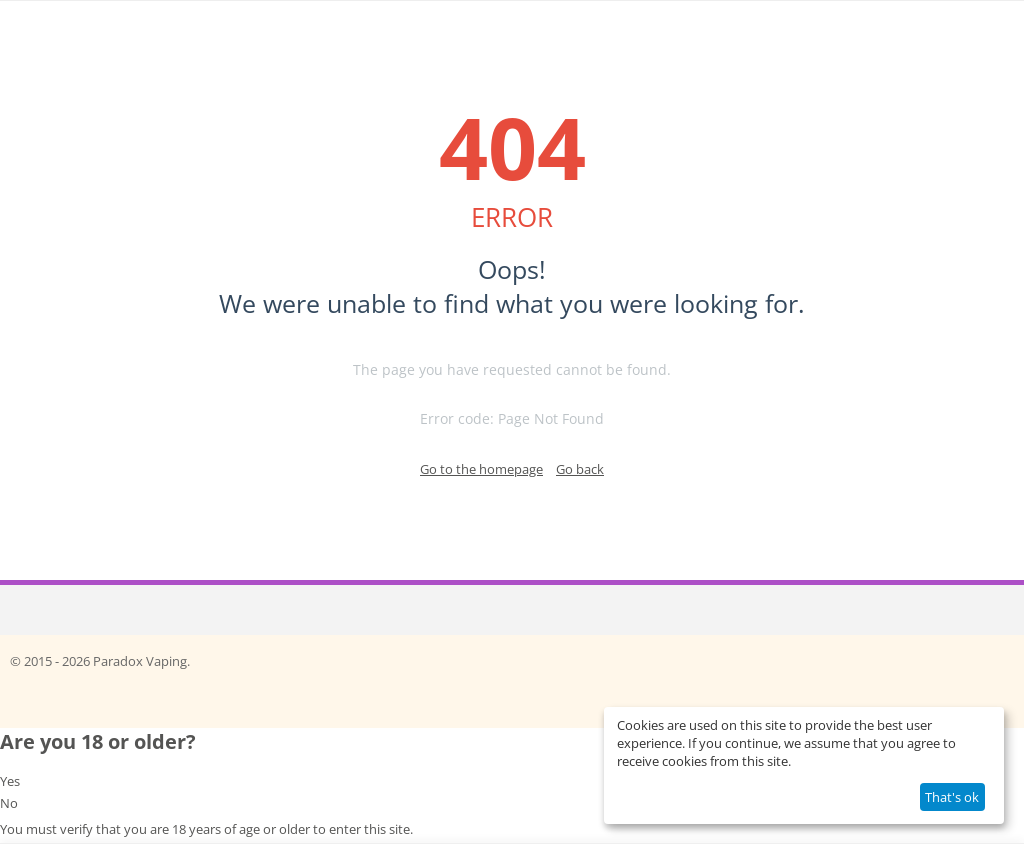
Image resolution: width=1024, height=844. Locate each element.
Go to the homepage (481, 469)
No (9, 803)
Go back (580, 469)
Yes (10, 781)
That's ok (952, 797)
